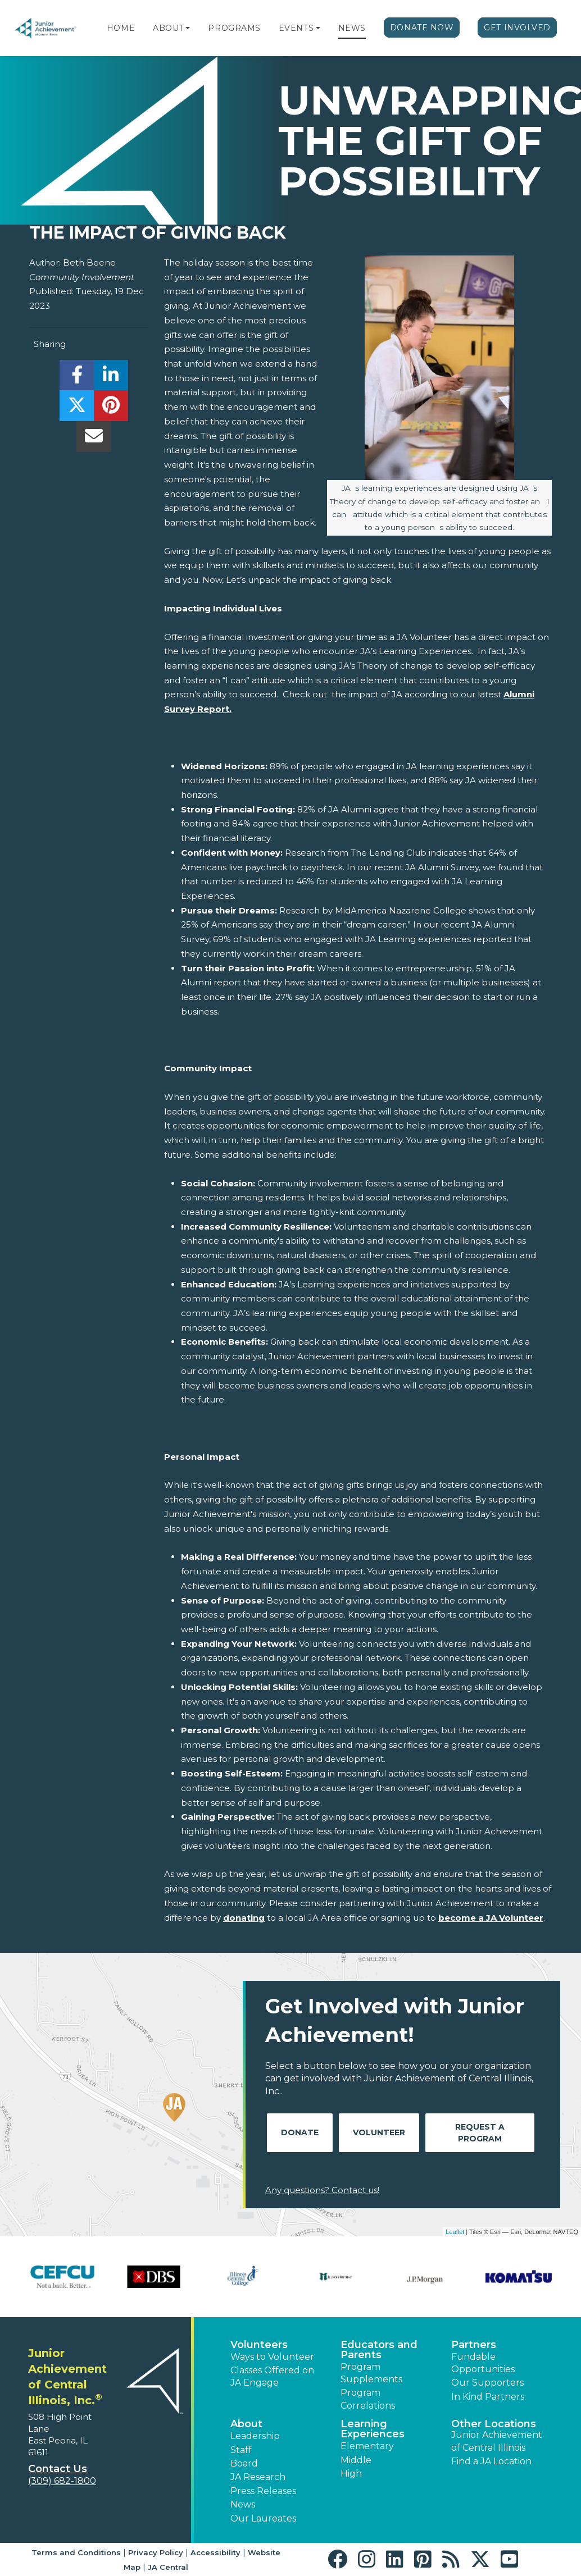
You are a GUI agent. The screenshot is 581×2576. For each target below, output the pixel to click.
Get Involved (517, 27)
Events (296, 28)
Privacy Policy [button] (155, 2552)
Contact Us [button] (57, 2469)
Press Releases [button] (263, 2491)
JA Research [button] (257, 2477)
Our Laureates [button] (263, 2518)
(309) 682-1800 (62, 2480)
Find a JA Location (491, 2461)
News (352, 28)
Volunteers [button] (259, 2345)
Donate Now (422, 27)
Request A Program (480, 2133)
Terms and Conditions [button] (76, 2552)
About (168, 28)
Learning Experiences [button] (373, 2429)
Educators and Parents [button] (379, 2350)
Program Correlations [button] (368, 2398)
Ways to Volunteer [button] (272, 2356)
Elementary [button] (367, 2446)
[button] (187, 28)
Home (121, 28)
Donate (300, 2132)
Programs (234, 28)
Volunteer (379, 2132)
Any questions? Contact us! (322, 2190)
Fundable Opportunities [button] (483, 2362)
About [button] (246, 2424)
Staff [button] (241, 2450)
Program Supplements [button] (371, 2373)
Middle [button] (356, 2460)
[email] (93, 439)
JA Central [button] (168, 2567)
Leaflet (455, 2231)
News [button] (242, 2504)
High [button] (351, 2473)
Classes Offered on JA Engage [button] (272, 2376)
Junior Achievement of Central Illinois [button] (496, 2440)
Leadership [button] (255, 2436)
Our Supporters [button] (487, 2382)
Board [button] (244, 2463)
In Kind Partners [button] (487, 2396)
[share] (77, 378)
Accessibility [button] (215, 2552)
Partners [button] (473, 2345)
